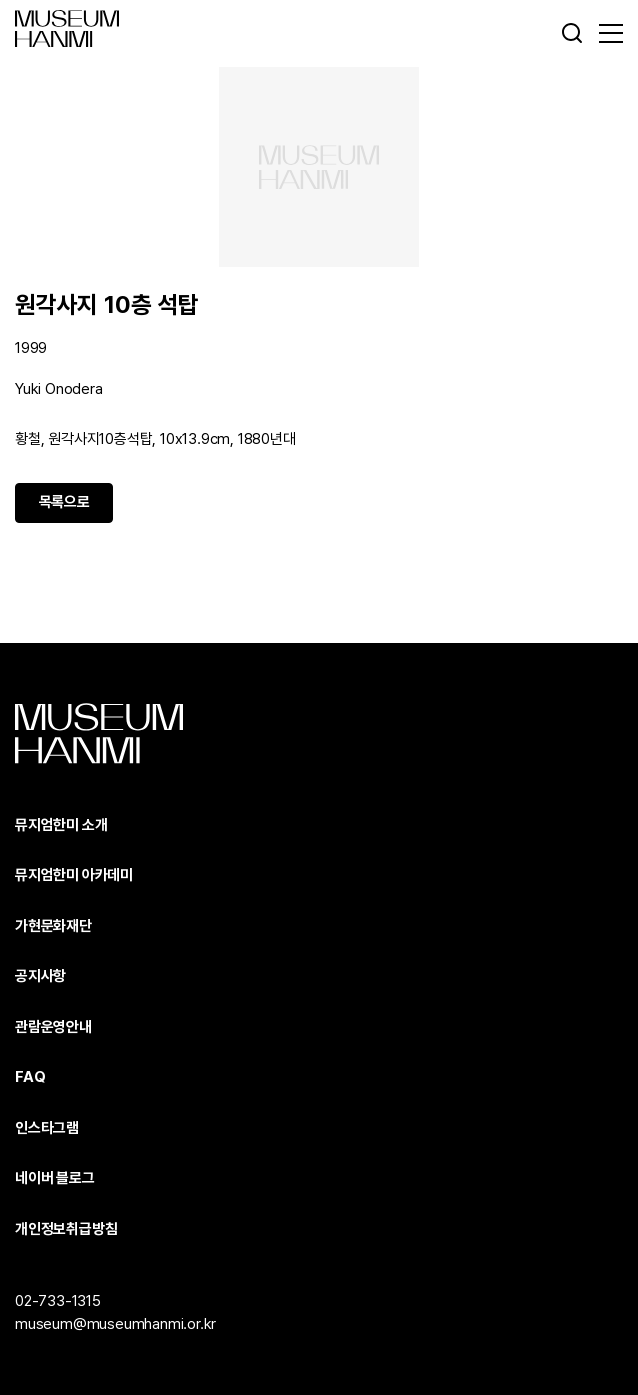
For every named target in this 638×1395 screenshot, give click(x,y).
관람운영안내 (53, 1027)
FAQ (30, 1077)
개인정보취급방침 (66, 1229)
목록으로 (64, 502)
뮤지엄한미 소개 (61, 825)
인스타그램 (47, 1128)
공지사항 (40, 976)
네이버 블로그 (55, 1178)
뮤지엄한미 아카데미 (74, 875)
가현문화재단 (53, 926)
